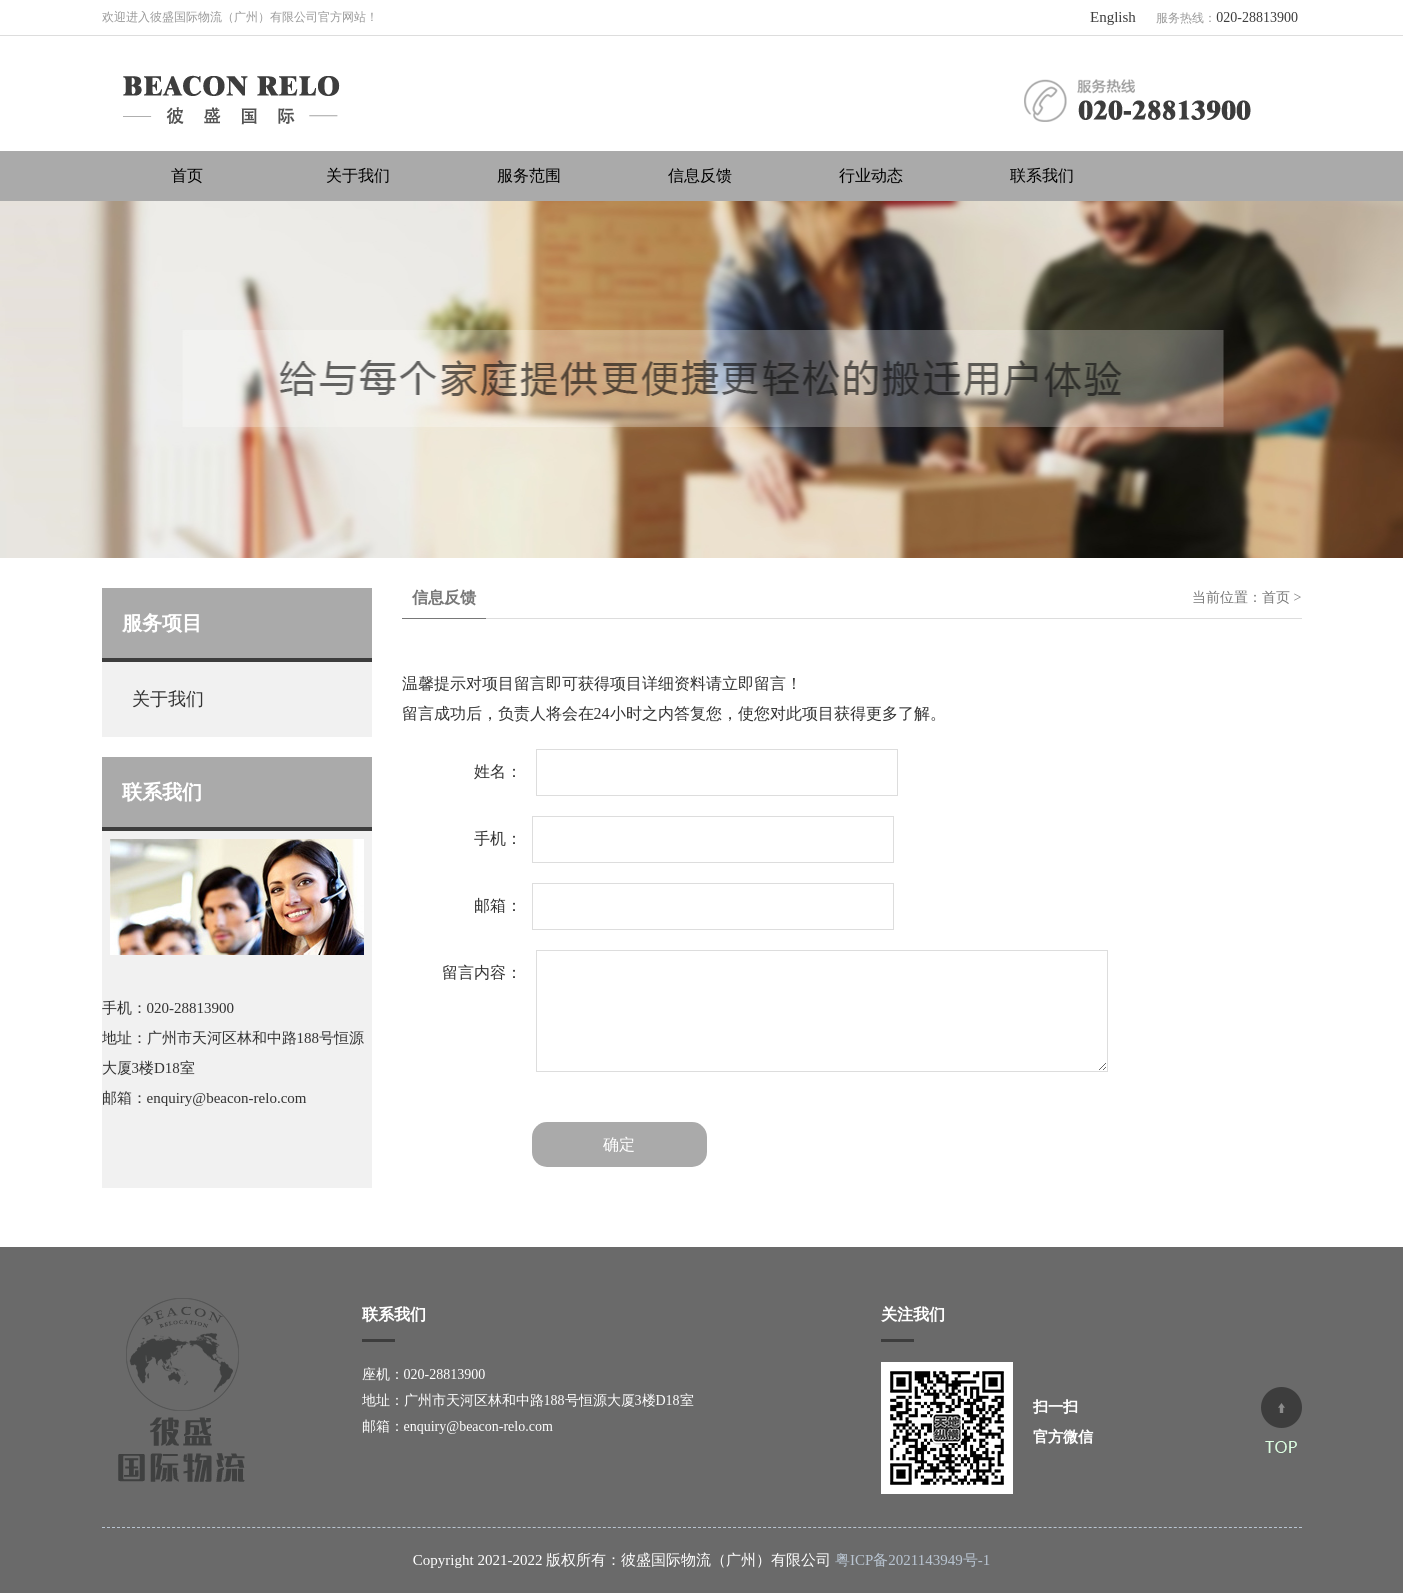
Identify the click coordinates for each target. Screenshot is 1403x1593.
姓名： (498, 771)
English (1113, 17)
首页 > (1281, 597)
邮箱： (498, 905)
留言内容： (482, 972)
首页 (187, 175)
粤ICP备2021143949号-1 (912, 1560)
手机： (498, 838)
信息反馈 (700, 175)
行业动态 (871, 175)
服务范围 (529, 175)
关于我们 (358, 175)
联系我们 (1042, 175)
